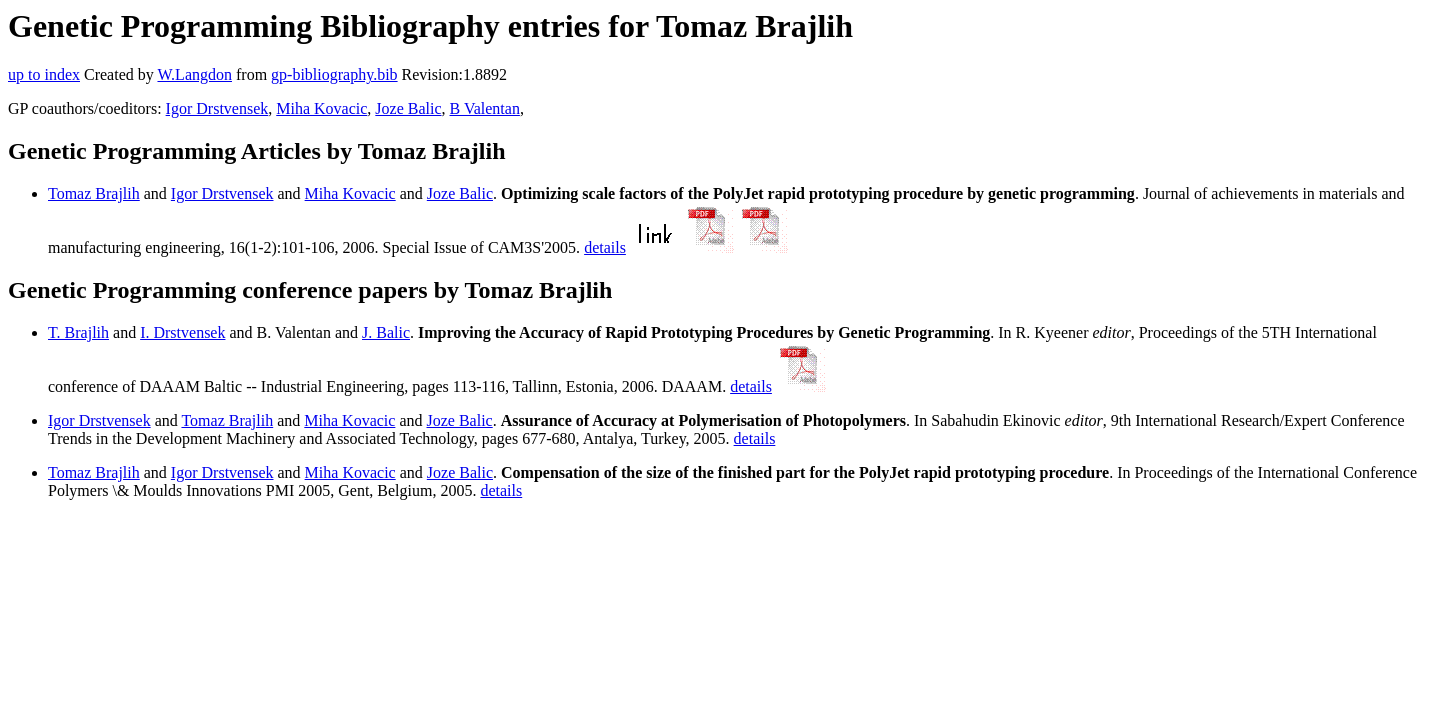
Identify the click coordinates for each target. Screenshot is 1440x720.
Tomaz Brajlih (94, 193)
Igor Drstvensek (217, 108)
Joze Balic (408, 108)
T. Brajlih (78, 332)
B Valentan (485, 108)
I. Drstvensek (182, 332)
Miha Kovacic (321, 108)
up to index (44, 74)
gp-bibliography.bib (334, 74)
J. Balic (386, 332)
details (605, 247)
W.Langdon (194, 74)
